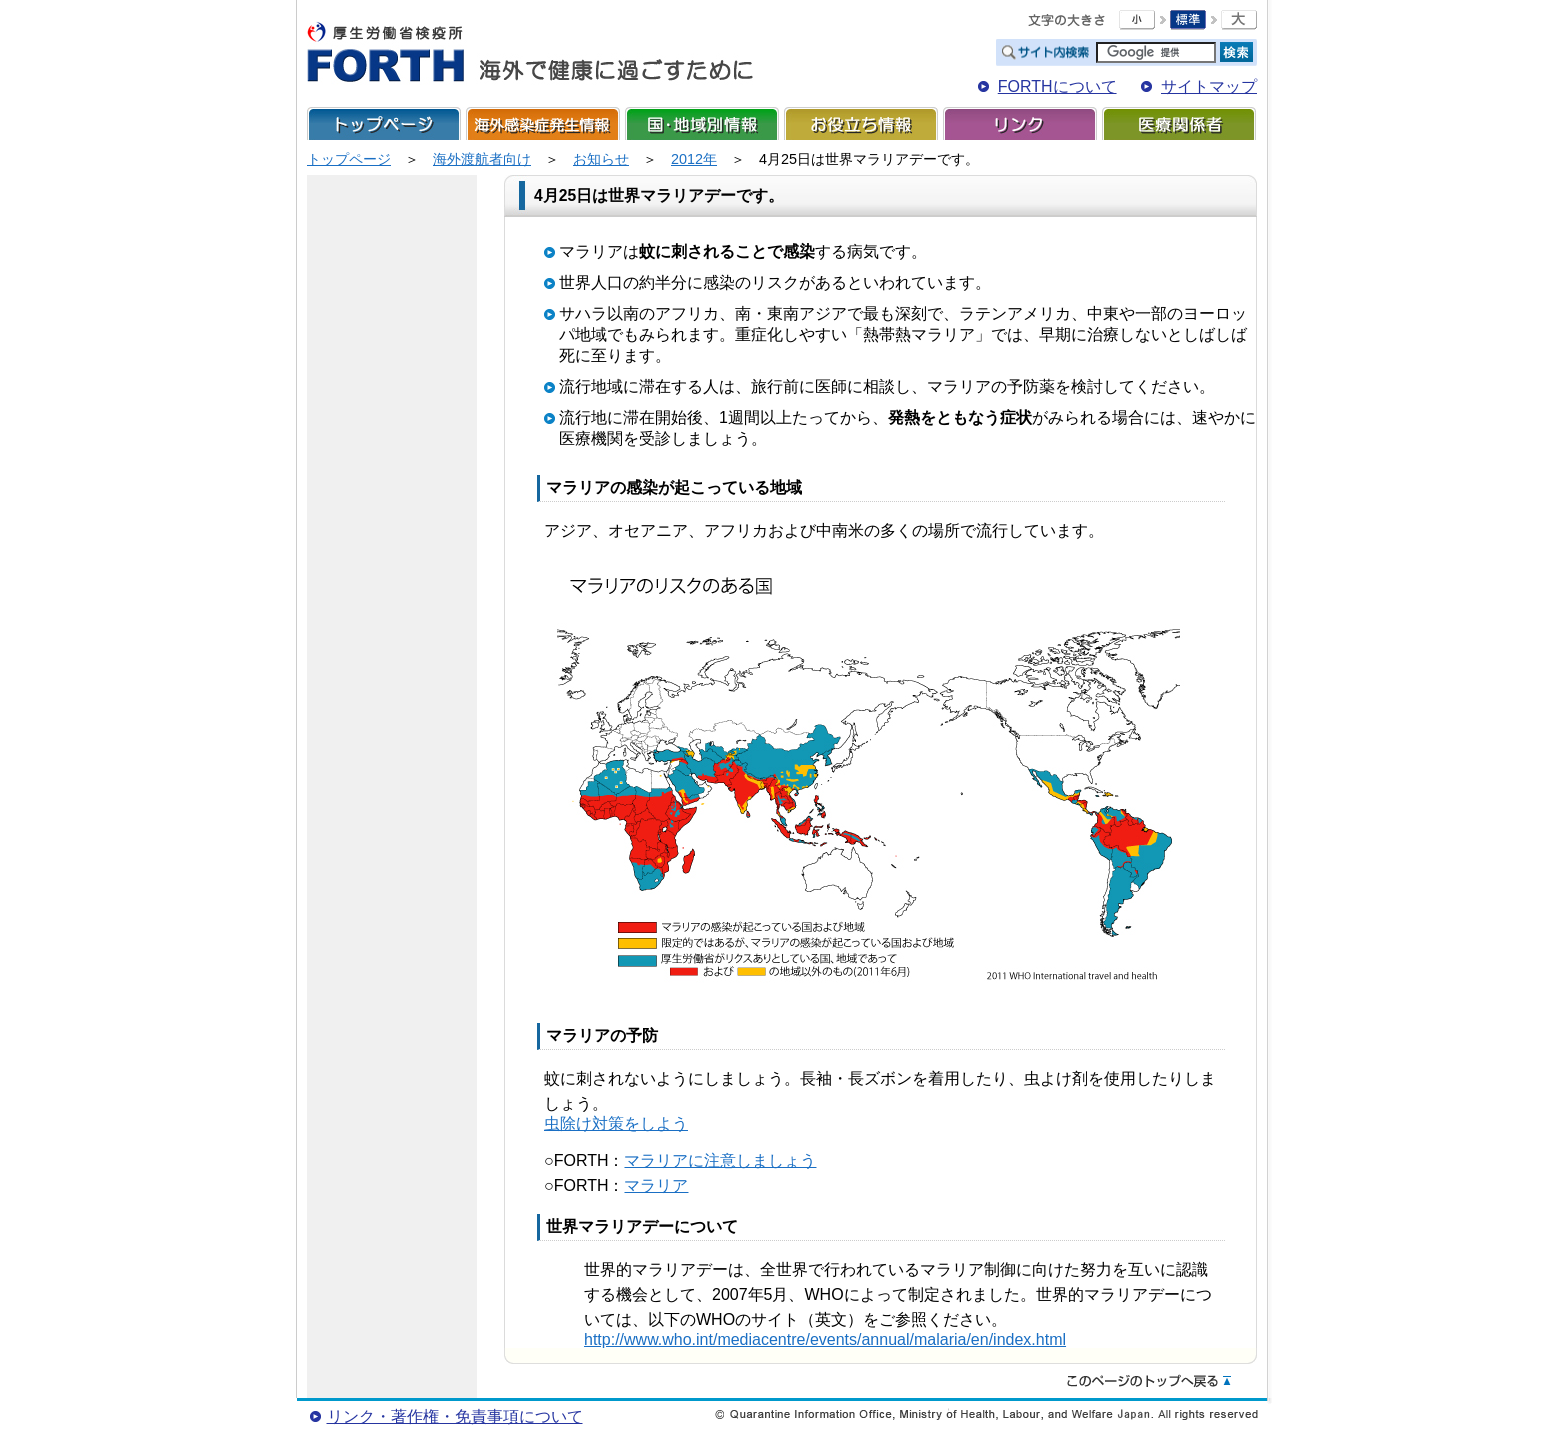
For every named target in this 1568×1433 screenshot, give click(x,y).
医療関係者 (1179, 123)
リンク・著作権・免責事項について (455, 1416)
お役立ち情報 (861, 123)
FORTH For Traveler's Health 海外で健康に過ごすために (530, 53)
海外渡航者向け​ (482, 159)
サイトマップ (1209, 86)
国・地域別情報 (702, 123)
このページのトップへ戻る (1149, 1382)
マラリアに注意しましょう (720, 1160)
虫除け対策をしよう (616, 1123)
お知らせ (601, 159)
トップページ (384, 123)
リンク (1020, 123)
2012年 (694, 159)
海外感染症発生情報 (543, 123)
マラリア (656, 1185)
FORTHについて (1057, 86)
